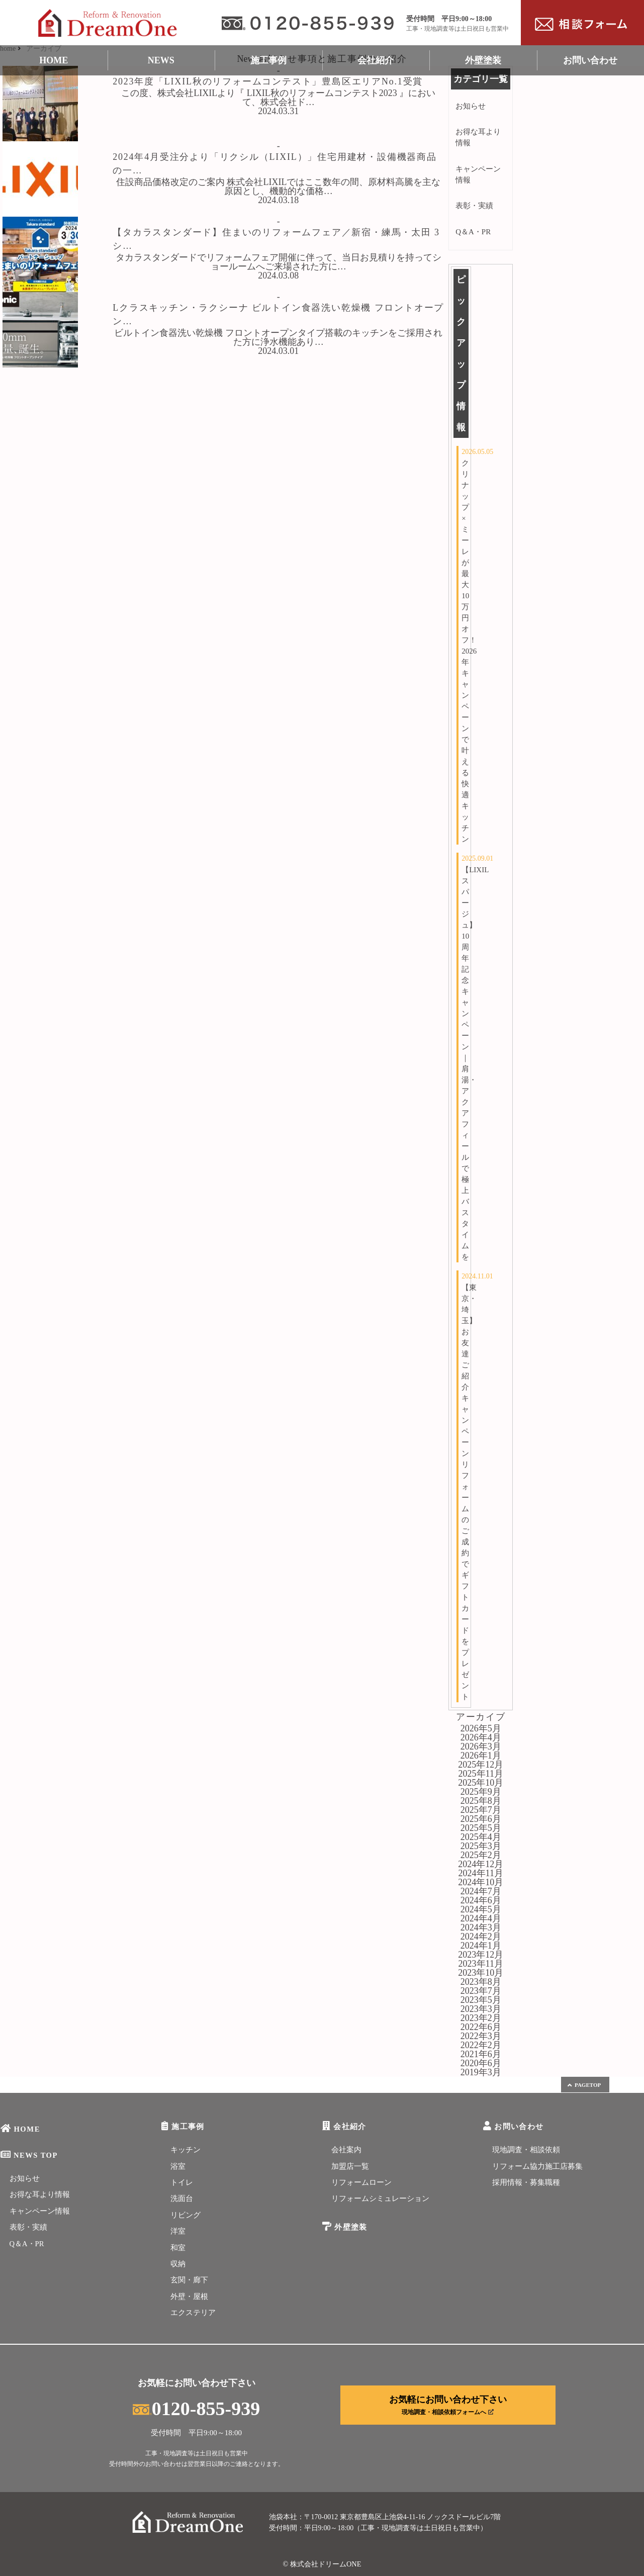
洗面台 (181, 2198)
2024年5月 (481, 1909)
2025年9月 (481, 1792)
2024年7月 (481, 1891)
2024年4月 (481, 1918)
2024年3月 (481, 1927)
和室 (178, 2248)
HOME (53, 60)
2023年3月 (481, 2009)
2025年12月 (480, 1765)
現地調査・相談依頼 (526, 2150)
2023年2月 (481, 2018)
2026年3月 (481, 1746)
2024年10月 (480, 1882)
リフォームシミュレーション (380, 2198)
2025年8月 (481, 1801)
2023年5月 (481, 2000)
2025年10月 (480, 1783)
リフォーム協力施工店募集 (537, 2166)
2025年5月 (481, 1828)
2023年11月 (480, 1964)
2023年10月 (480, 1973)
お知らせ (470, 106)
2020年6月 (481, 2063)
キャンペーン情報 (478, 174)
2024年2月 (481, 1936)
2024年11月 (480, 1873)
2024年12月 (480, 1864)
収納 (178, 2264)
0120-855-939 (196, 2408)
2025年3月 (481, 1846)
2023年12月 (480, 1955)
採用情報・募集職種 (526, 2182)
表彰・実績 (474, 206)
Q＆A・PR (473, 232)
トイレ (181, 2182)
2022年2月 (481, 2045)
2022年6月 (481, 2027)
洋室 (178, 2231)
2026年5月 (481, 1728)
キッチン (185, 2150)
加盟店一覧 (350, 2166)
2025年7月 (481, 1810)
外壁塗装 (483, 60)
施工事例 (268, 60)
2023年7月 (481, 1991)
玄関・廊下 (189, 2280)
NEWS (161, 60)
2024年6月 (481, 1900)
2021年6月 (481, 2054)
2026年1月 (481, 1756)
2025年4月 (481, 1837)
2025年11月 (480, 1774)
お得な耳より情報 (478, 137)
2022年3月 (481, 2036)
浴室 (178, 2166)
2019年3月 (481, 2072)
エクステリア (193, 2313)
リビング (185, 2215)
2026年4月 (481, 1737)
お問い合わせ (590, 60)
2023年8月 (481, 1982)
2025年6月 (481, 1819)
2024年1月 (481, 1946)
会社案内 (346, 2150)
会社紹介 (375, 60)
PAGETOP (584, 2085)
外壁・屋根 (189, 2296)
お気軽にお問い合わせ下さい (448, 2405)
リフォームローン (361, 2182)
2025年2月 (481, 1855)
